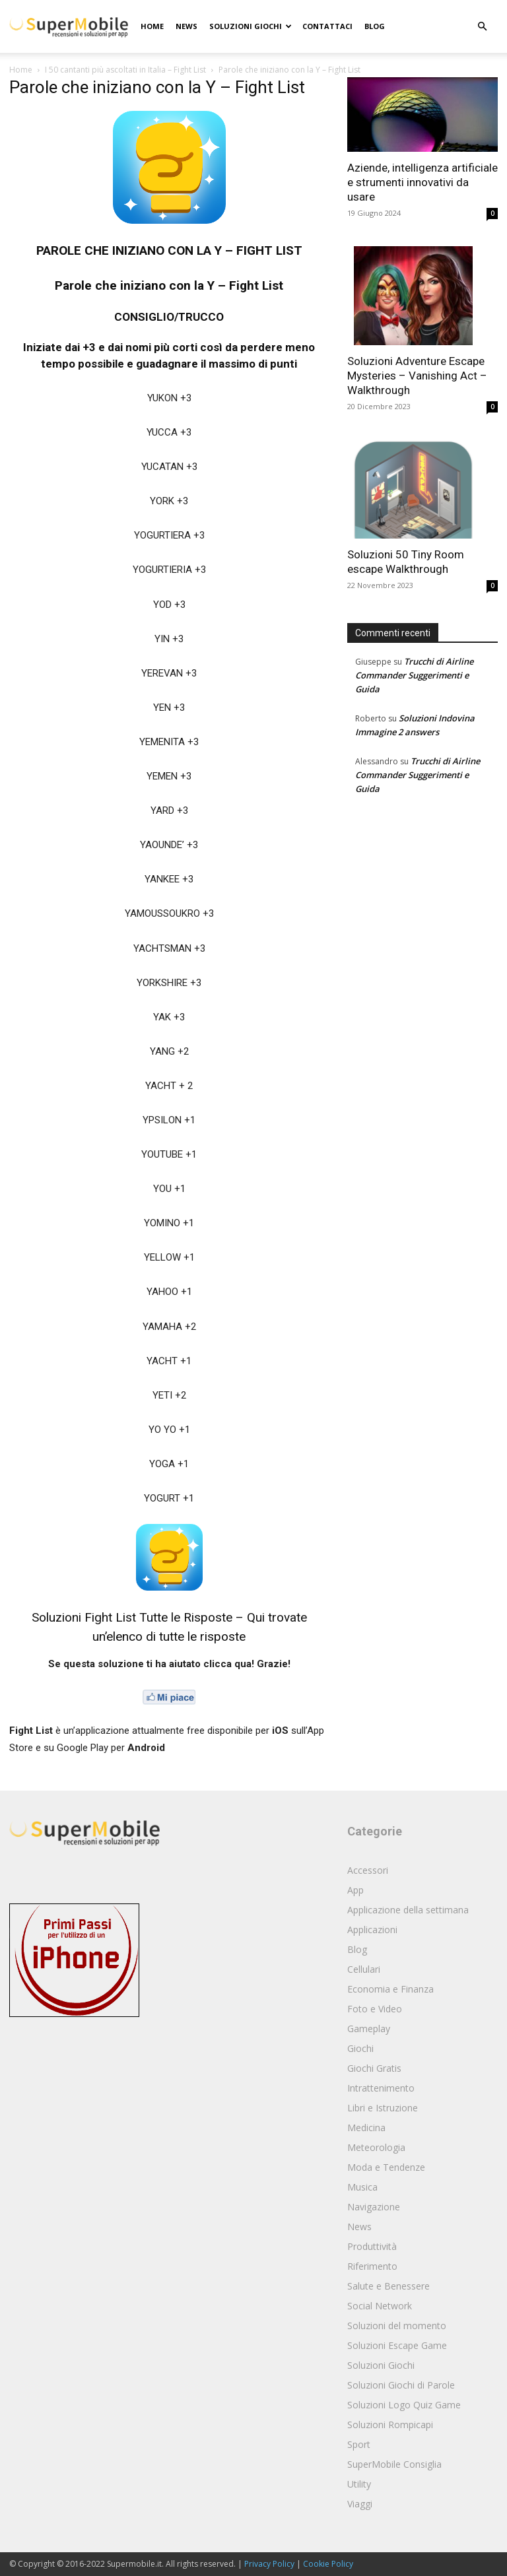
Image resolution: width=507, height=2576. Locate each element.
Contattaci (327, 26)
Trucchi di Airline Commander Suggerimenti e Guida (414, 675)
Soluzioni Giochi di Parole (401, 2385)
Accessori (367, 1870)
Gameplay (368, 2028)
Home (152, 26)
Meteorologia (376, 2147)
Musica (362, 2187)
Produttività (372, 2246)
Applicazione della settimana (408, 1909)
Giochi (360, 2048)
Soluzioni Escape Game (397, 2345)
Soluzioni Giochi (250, 26)
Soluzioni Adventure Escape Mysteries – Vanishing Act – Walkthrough (417, 375)
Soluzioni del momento (396, 2325)
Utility (359, 2484)
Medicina (366, 2127)
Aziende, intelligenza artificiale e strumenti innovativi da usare (422, 182)
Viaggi (359, 2503)
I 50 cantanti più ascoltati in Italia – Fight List (125, 69)
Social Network (379, 2305)
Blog (374, 26)
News (186, 26)
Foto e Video (374, 2008)
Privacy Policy (269, 2563)
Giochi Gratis (374, 2068)
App (355, 1890)
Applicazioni (372, 1929)
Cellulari (363, 1969)
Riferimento (372, 2266)
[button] (482, 26)
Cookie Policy (328, 2563)
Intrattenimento (381, 2088)
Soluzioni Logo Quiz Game (404, 2404)
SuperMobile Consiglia (394, 2464)
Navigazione (373, 2206)
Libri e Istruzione (382, 2107)
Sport (358, 2444)
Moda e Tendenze (386, 2167)
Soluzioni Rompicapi (390, 2424)
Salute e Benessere (388, 2286)
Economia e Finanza (390, 1989)
